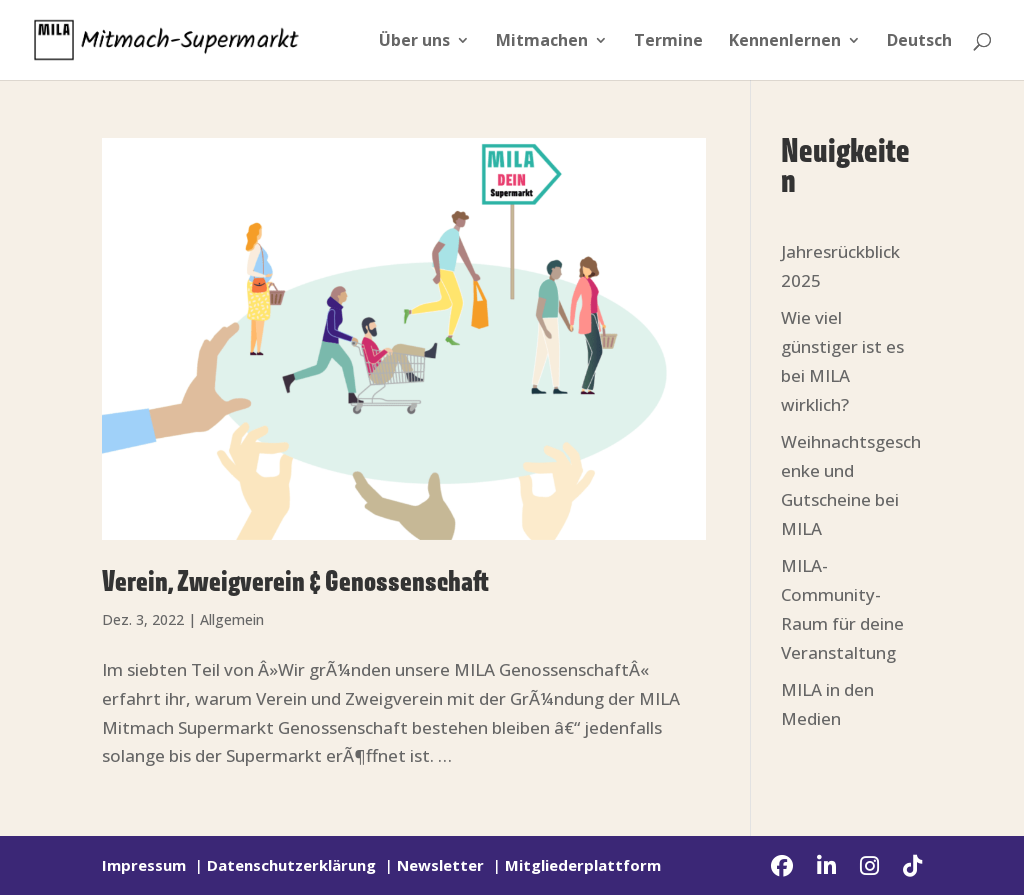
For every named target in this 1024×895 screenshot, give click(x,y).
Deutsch (919, 42)
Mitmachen (542, 42)
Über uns (414, 42)
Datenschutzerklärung (291, 865)
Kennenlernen (785, 42)
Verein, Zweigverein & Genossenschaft (295, 583)
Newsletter (440, 865)
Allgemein (232, 619)
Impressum (144, 865)
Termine (668, 42)
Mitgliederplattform (583, 865)
